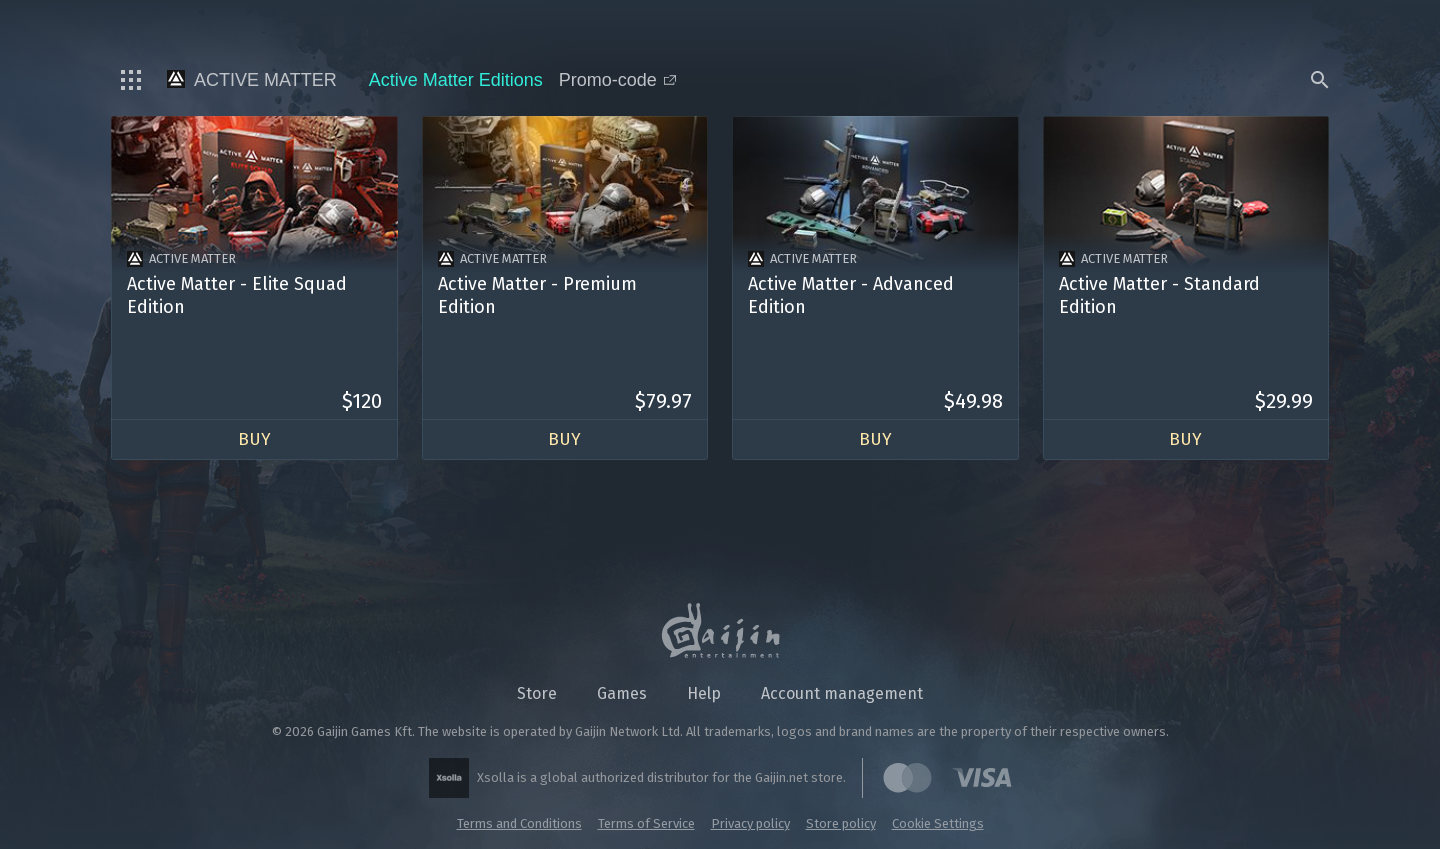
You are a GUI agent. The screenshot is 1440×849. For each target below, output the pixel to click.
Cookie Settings (938, 823)
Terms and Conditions (519, 823)
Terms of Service (646, 823)
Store (537, 693)
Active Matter (252, 80)
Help (704, 693)
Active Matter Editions (456, 80)
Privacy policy (750, 823)
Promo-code (617, 80)
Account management (842, 693)
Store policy (841, 823)
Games (622, 693)
